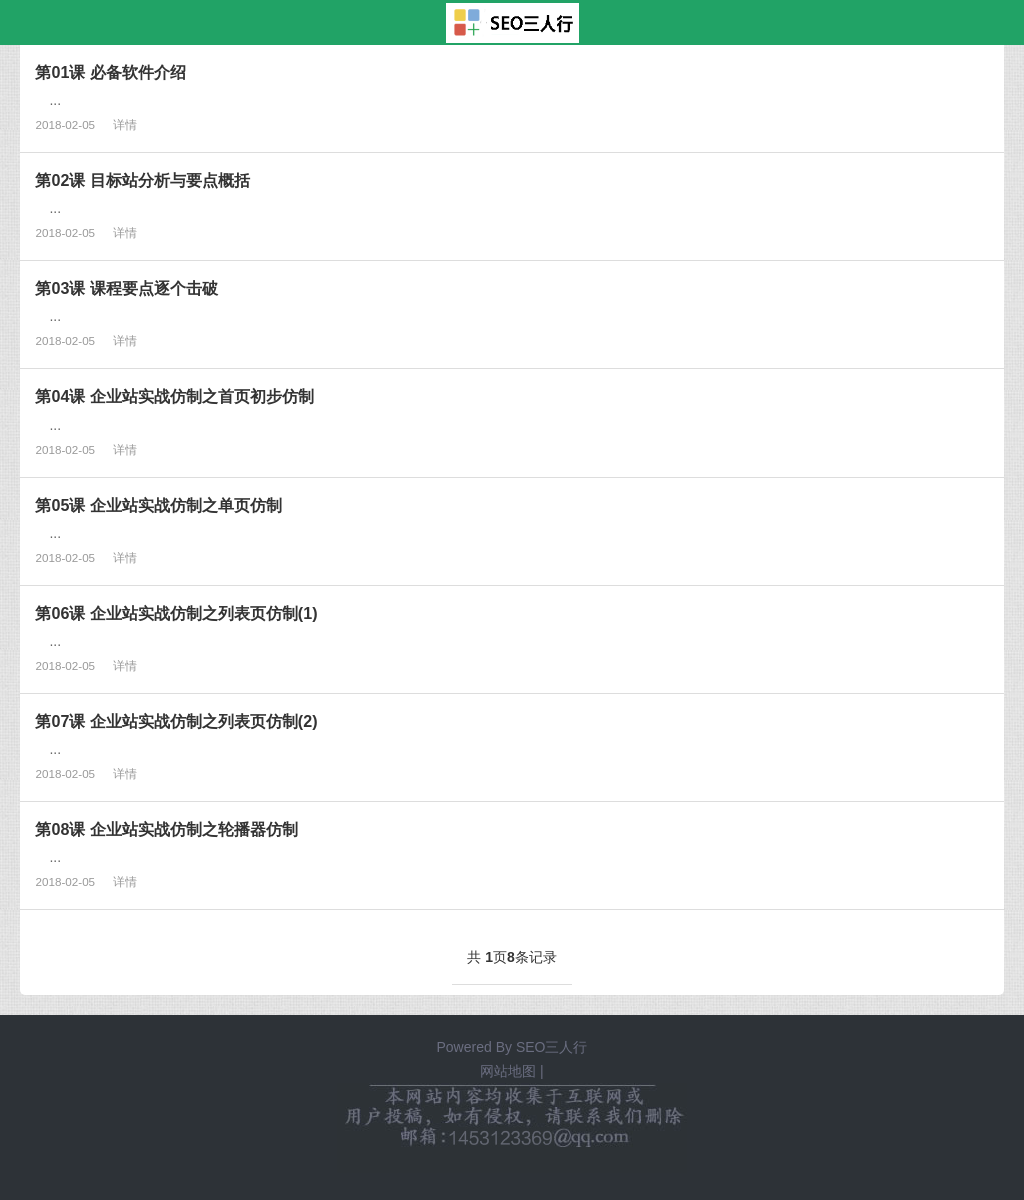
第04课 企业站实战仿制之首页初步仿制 (174, 396)
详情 (125, 124)
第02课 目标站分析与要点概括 (142, 180)
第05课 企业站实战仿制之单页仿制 (158, 505)
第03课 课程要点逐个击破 (126, 288)
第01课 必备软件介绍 (110, 72)
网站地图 (508, 1071)
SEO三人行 (552, 1047)
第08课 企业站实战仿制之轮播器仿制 (166, 829)
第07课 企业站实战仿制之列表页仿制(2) (176, 721)
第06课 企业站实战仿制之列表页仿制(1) (176, 613)
